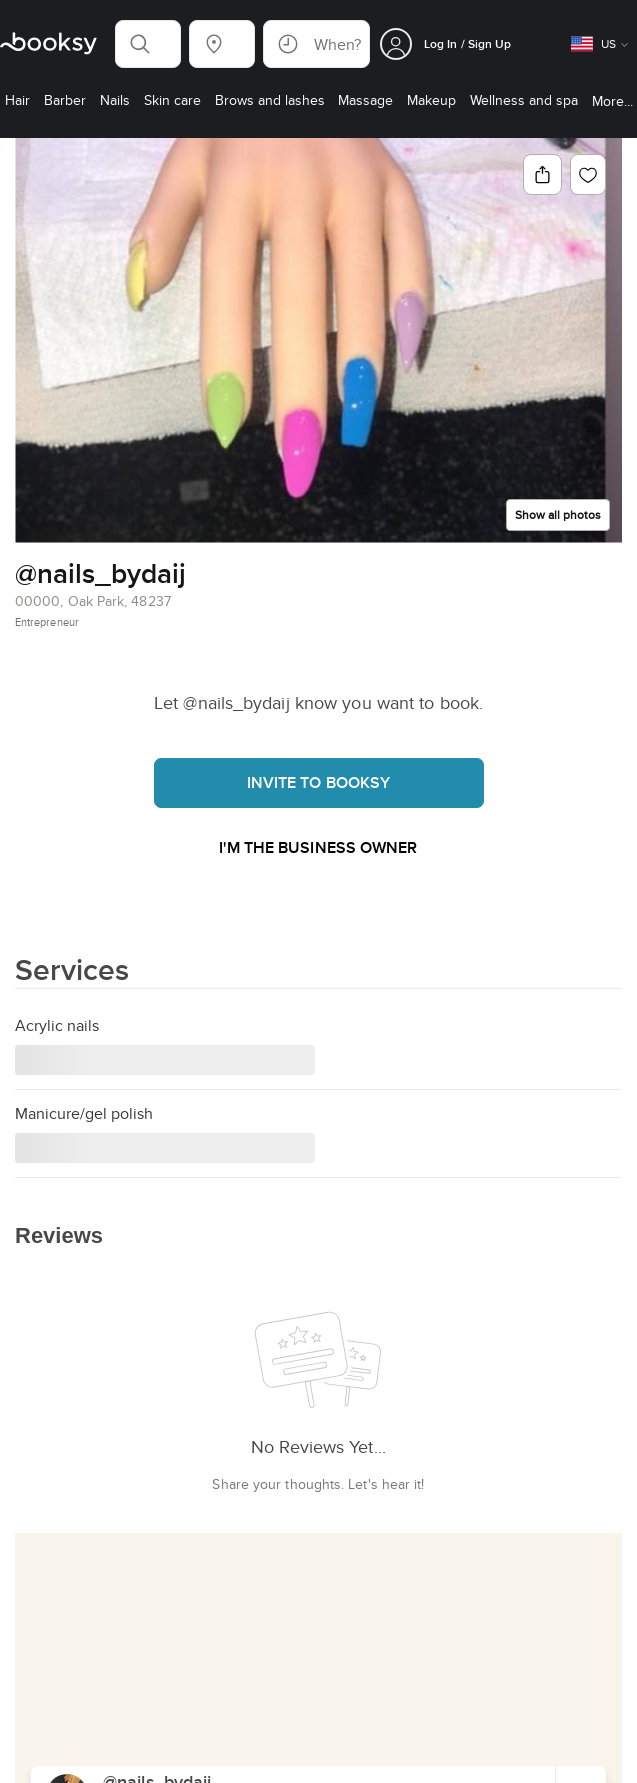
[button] (148, 44)
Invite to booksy (319, 782)
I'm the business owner (318, 847)
